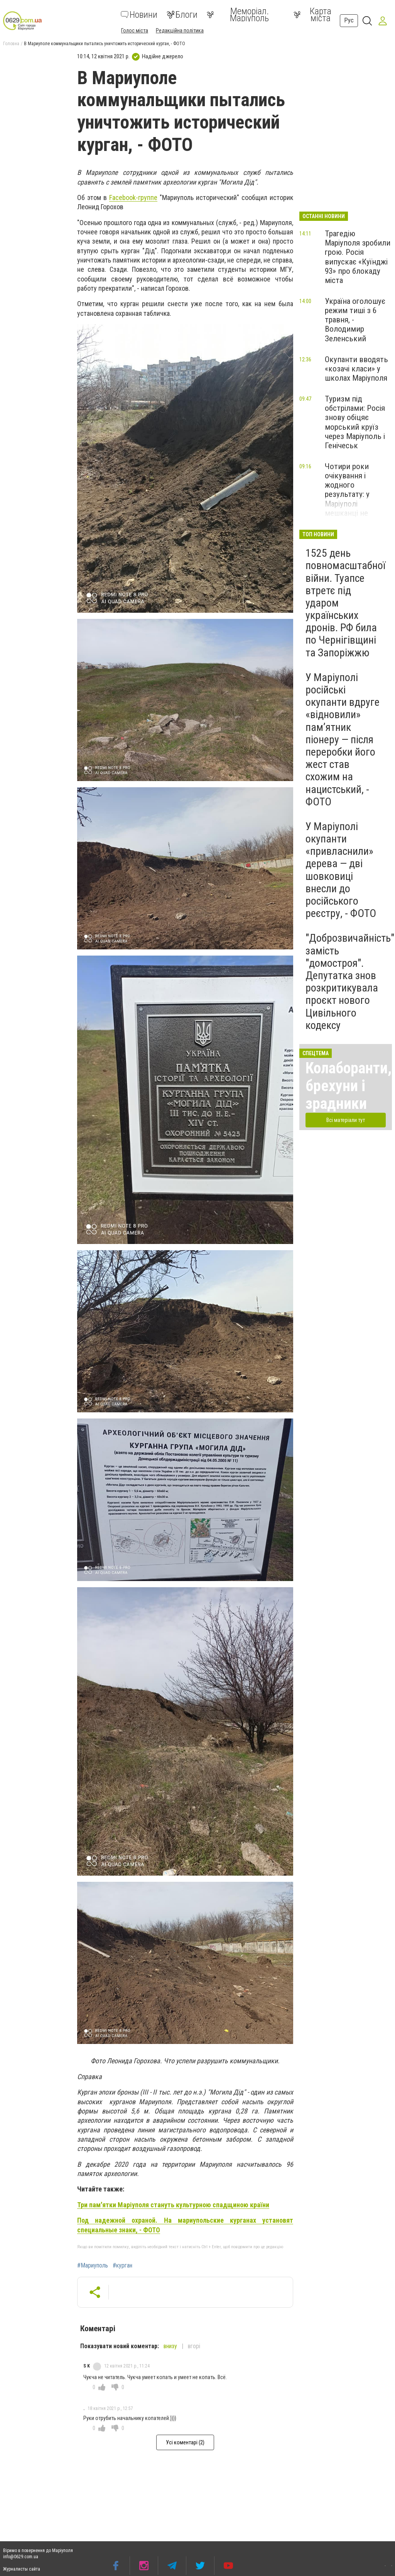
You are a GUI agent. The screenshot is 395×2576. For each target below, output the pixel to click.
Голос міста (134, 30)
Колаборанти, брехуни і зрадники (349, 1086)
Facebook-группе (133, 197)
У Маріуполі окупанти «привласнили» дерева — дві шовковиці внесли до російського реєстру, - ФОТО (341, 870)
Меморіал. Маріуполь (238, 15)
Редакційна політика (180, 30)
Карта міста (312, 15)
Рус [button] (349, 20)
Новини (139, 15)
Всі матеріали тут (345, 1120)
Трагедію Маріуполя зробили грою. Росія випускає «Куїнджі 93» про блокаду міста (357, 257)
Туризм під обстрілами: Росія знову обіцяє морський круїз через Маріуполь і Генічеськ (355, 422)
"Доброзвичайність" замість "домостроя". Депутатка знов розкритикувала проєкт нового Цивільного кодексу (350, 981)
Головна (11, 43)
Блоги (182, 15)
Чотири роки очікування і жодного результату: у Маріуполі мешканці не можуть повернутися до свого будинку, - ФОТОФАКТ (352, 508)
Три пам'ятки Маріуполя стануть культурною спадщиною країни (173, 2205)
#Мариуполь (92, 2265)
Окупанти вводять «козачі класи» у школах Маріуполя (356, 369)
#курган (122, 2265)
